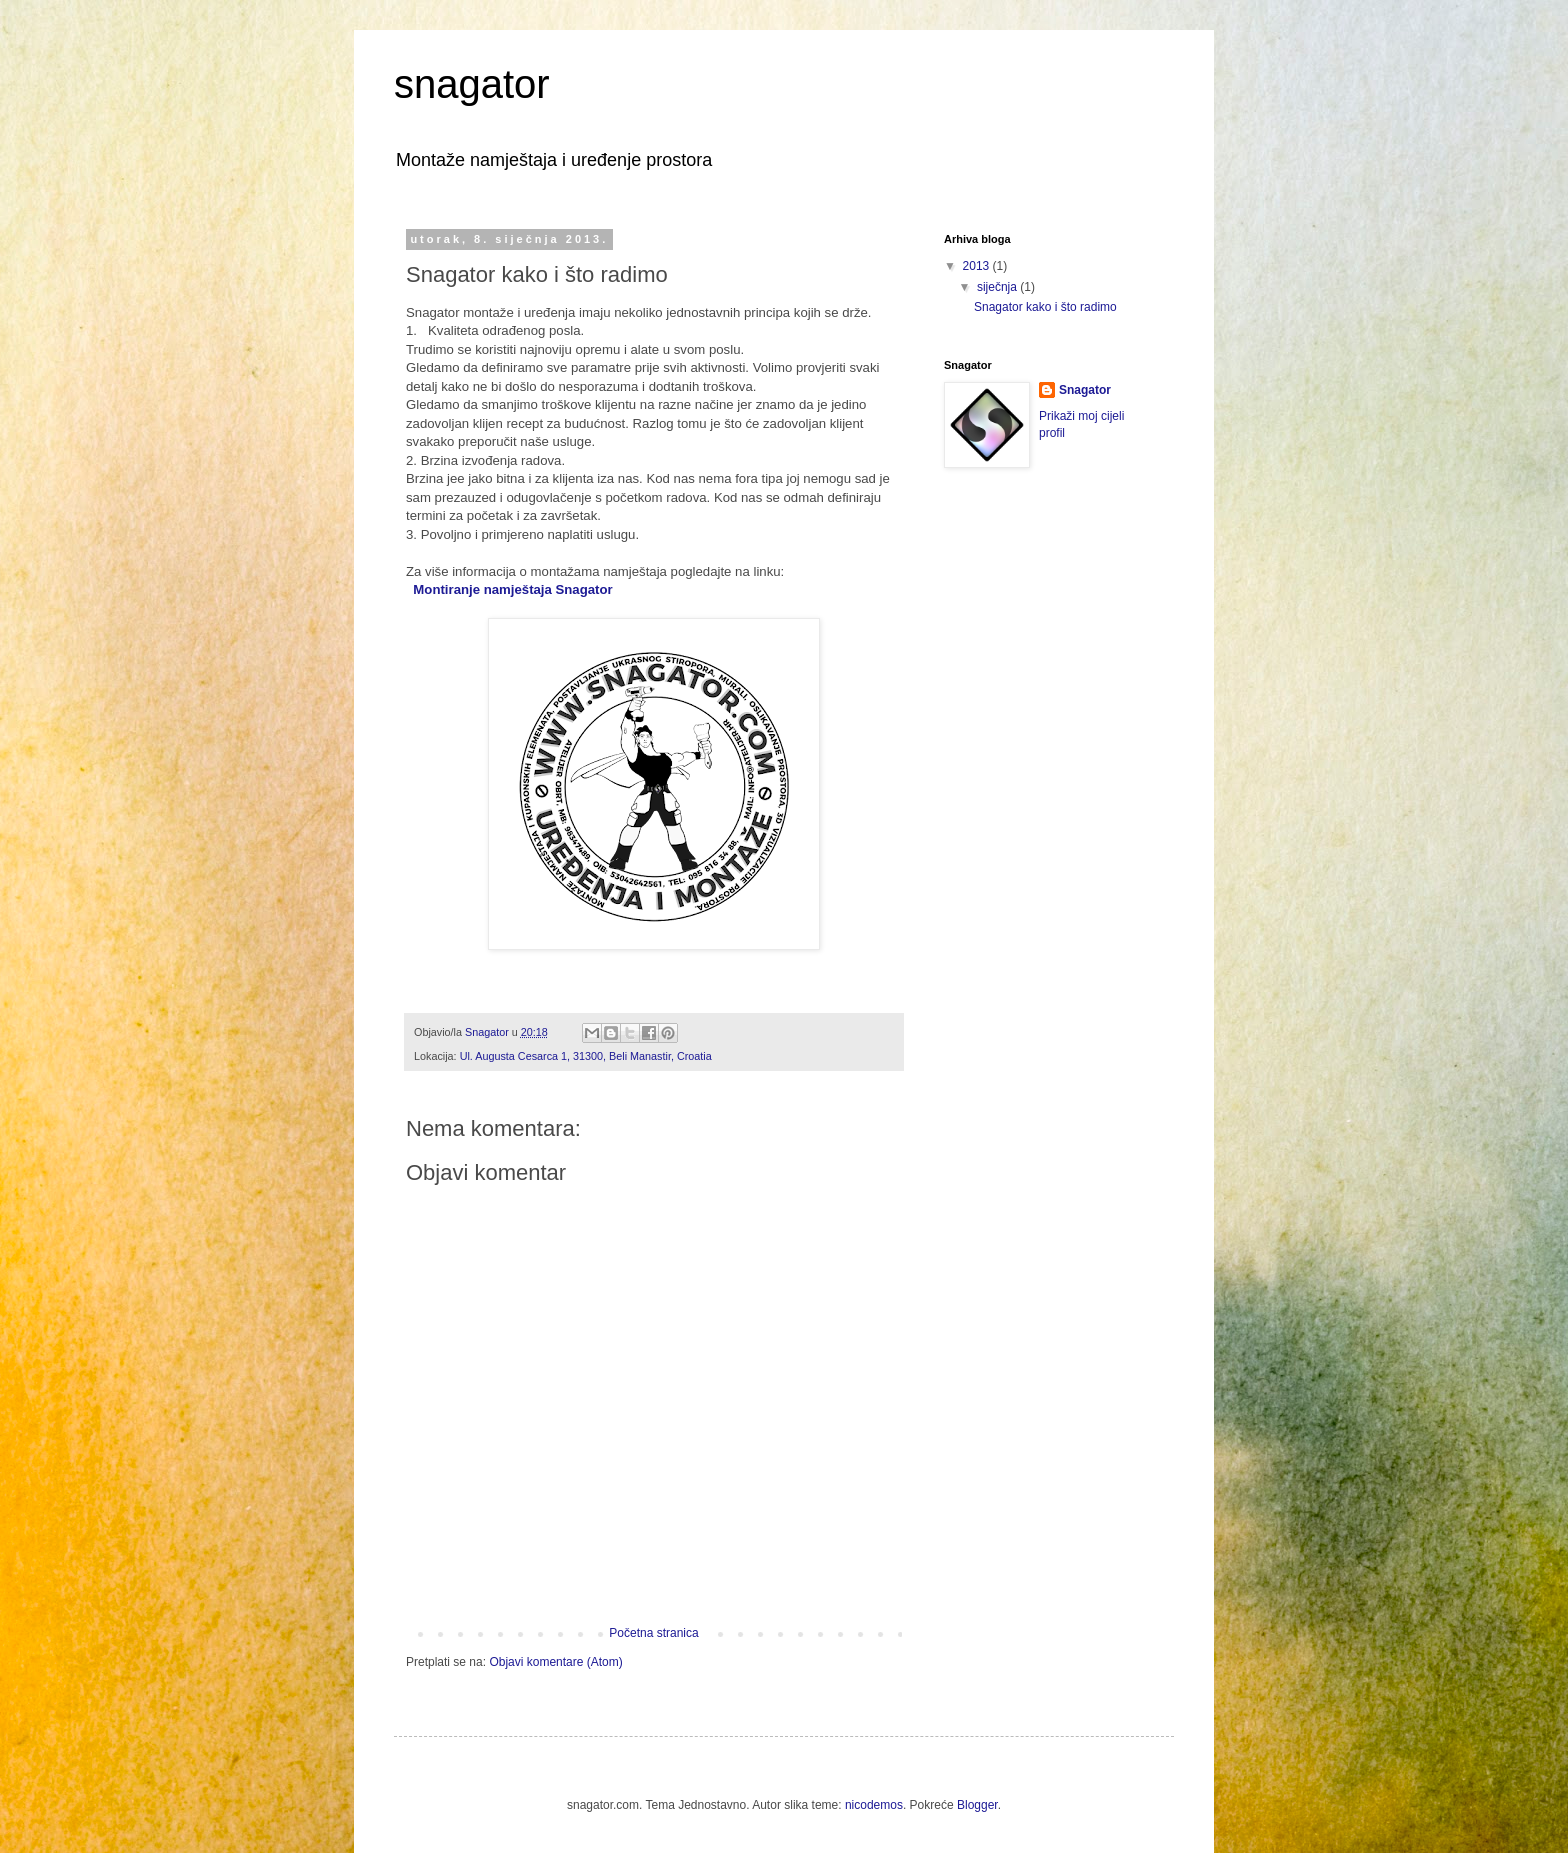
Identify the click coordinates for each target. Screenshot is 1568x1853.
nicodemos (874, 1805)
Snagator (1085, 390)
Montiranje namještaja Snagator (512, 589)
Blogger (977, 1805)
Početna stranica (653, 1633)
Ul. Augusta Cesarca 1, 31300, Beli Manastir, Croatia (586, 1056)
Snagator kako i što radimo (1045, 307)
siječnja (998, 287)
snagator (472, 84)
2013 (978, 266)
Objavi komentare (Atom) (555, 1662)
